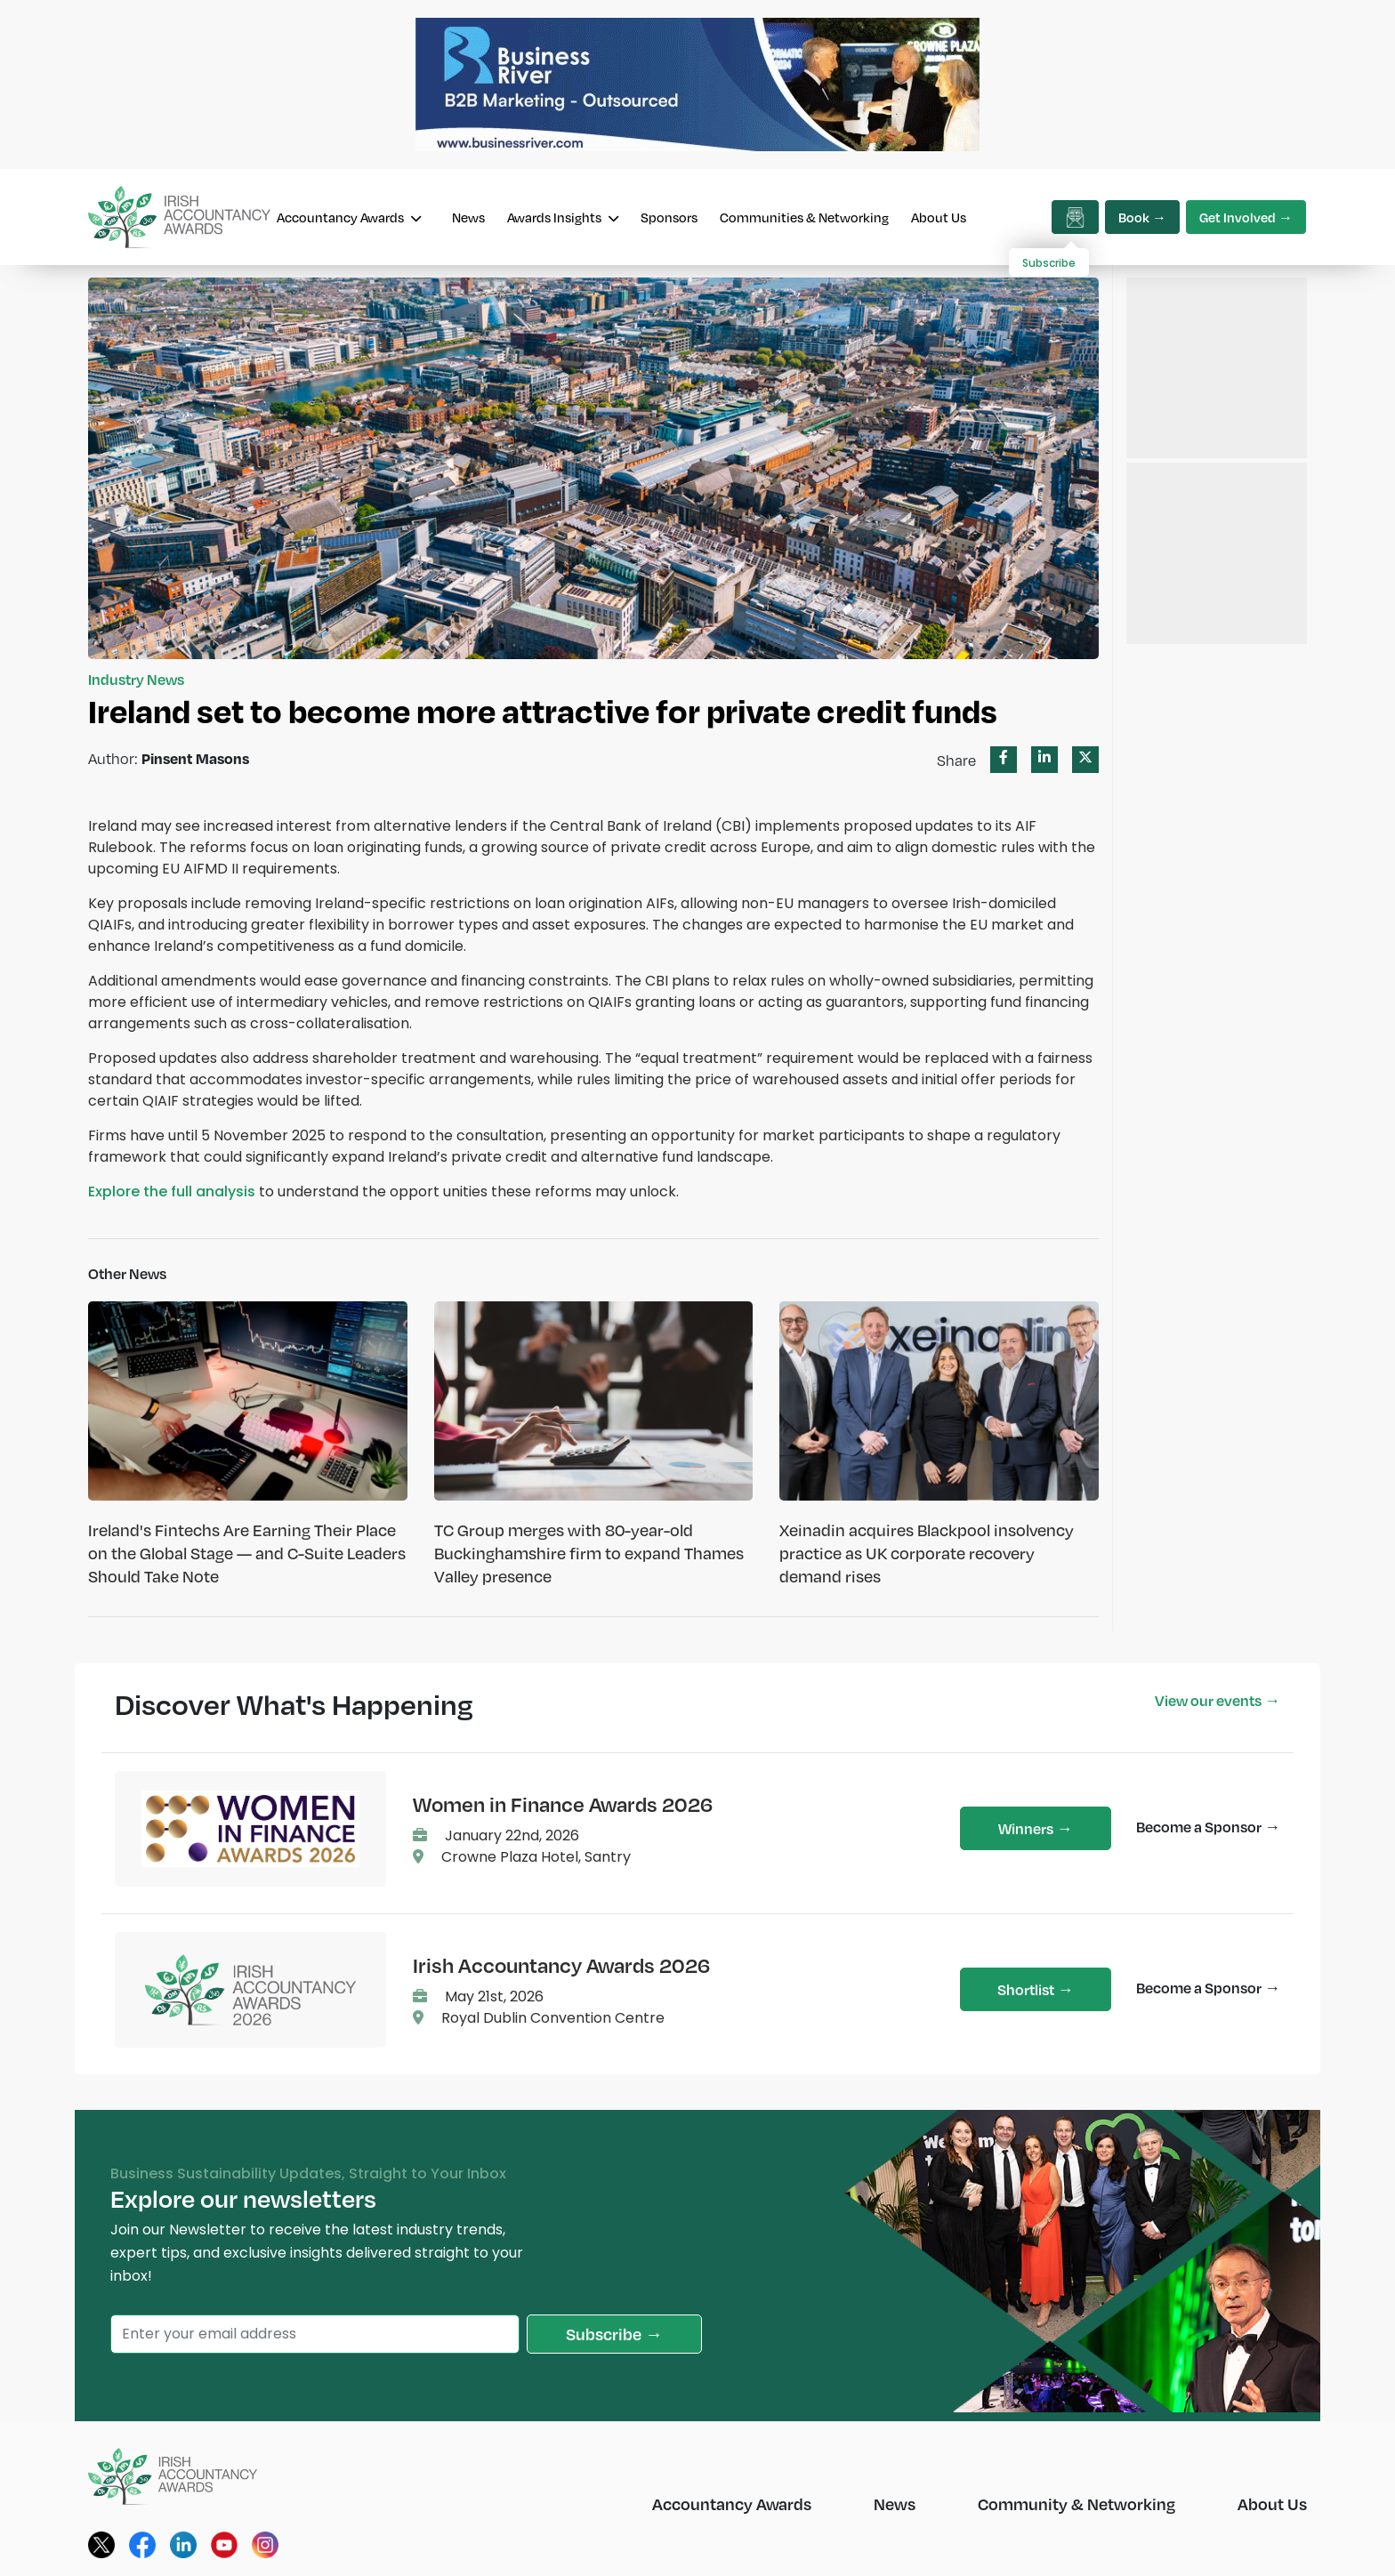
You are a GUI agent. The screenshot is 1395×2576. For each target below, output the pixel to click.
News (468, 217)
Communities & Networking (804, 217)
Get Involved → (1246, 217)
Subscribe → (614, 2333)
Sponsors (669, 217)
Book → (1142, 217)
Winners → (1035, 1828)
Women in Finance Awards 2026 (563, 1803)
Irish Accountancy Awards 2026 (561, 1964)
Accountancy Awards (349, 217)
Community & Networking (1076, 2503)
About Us (938, 217)
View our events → (1217, 1700)
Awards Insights (562, 217)
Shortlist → (1035, 1989)
